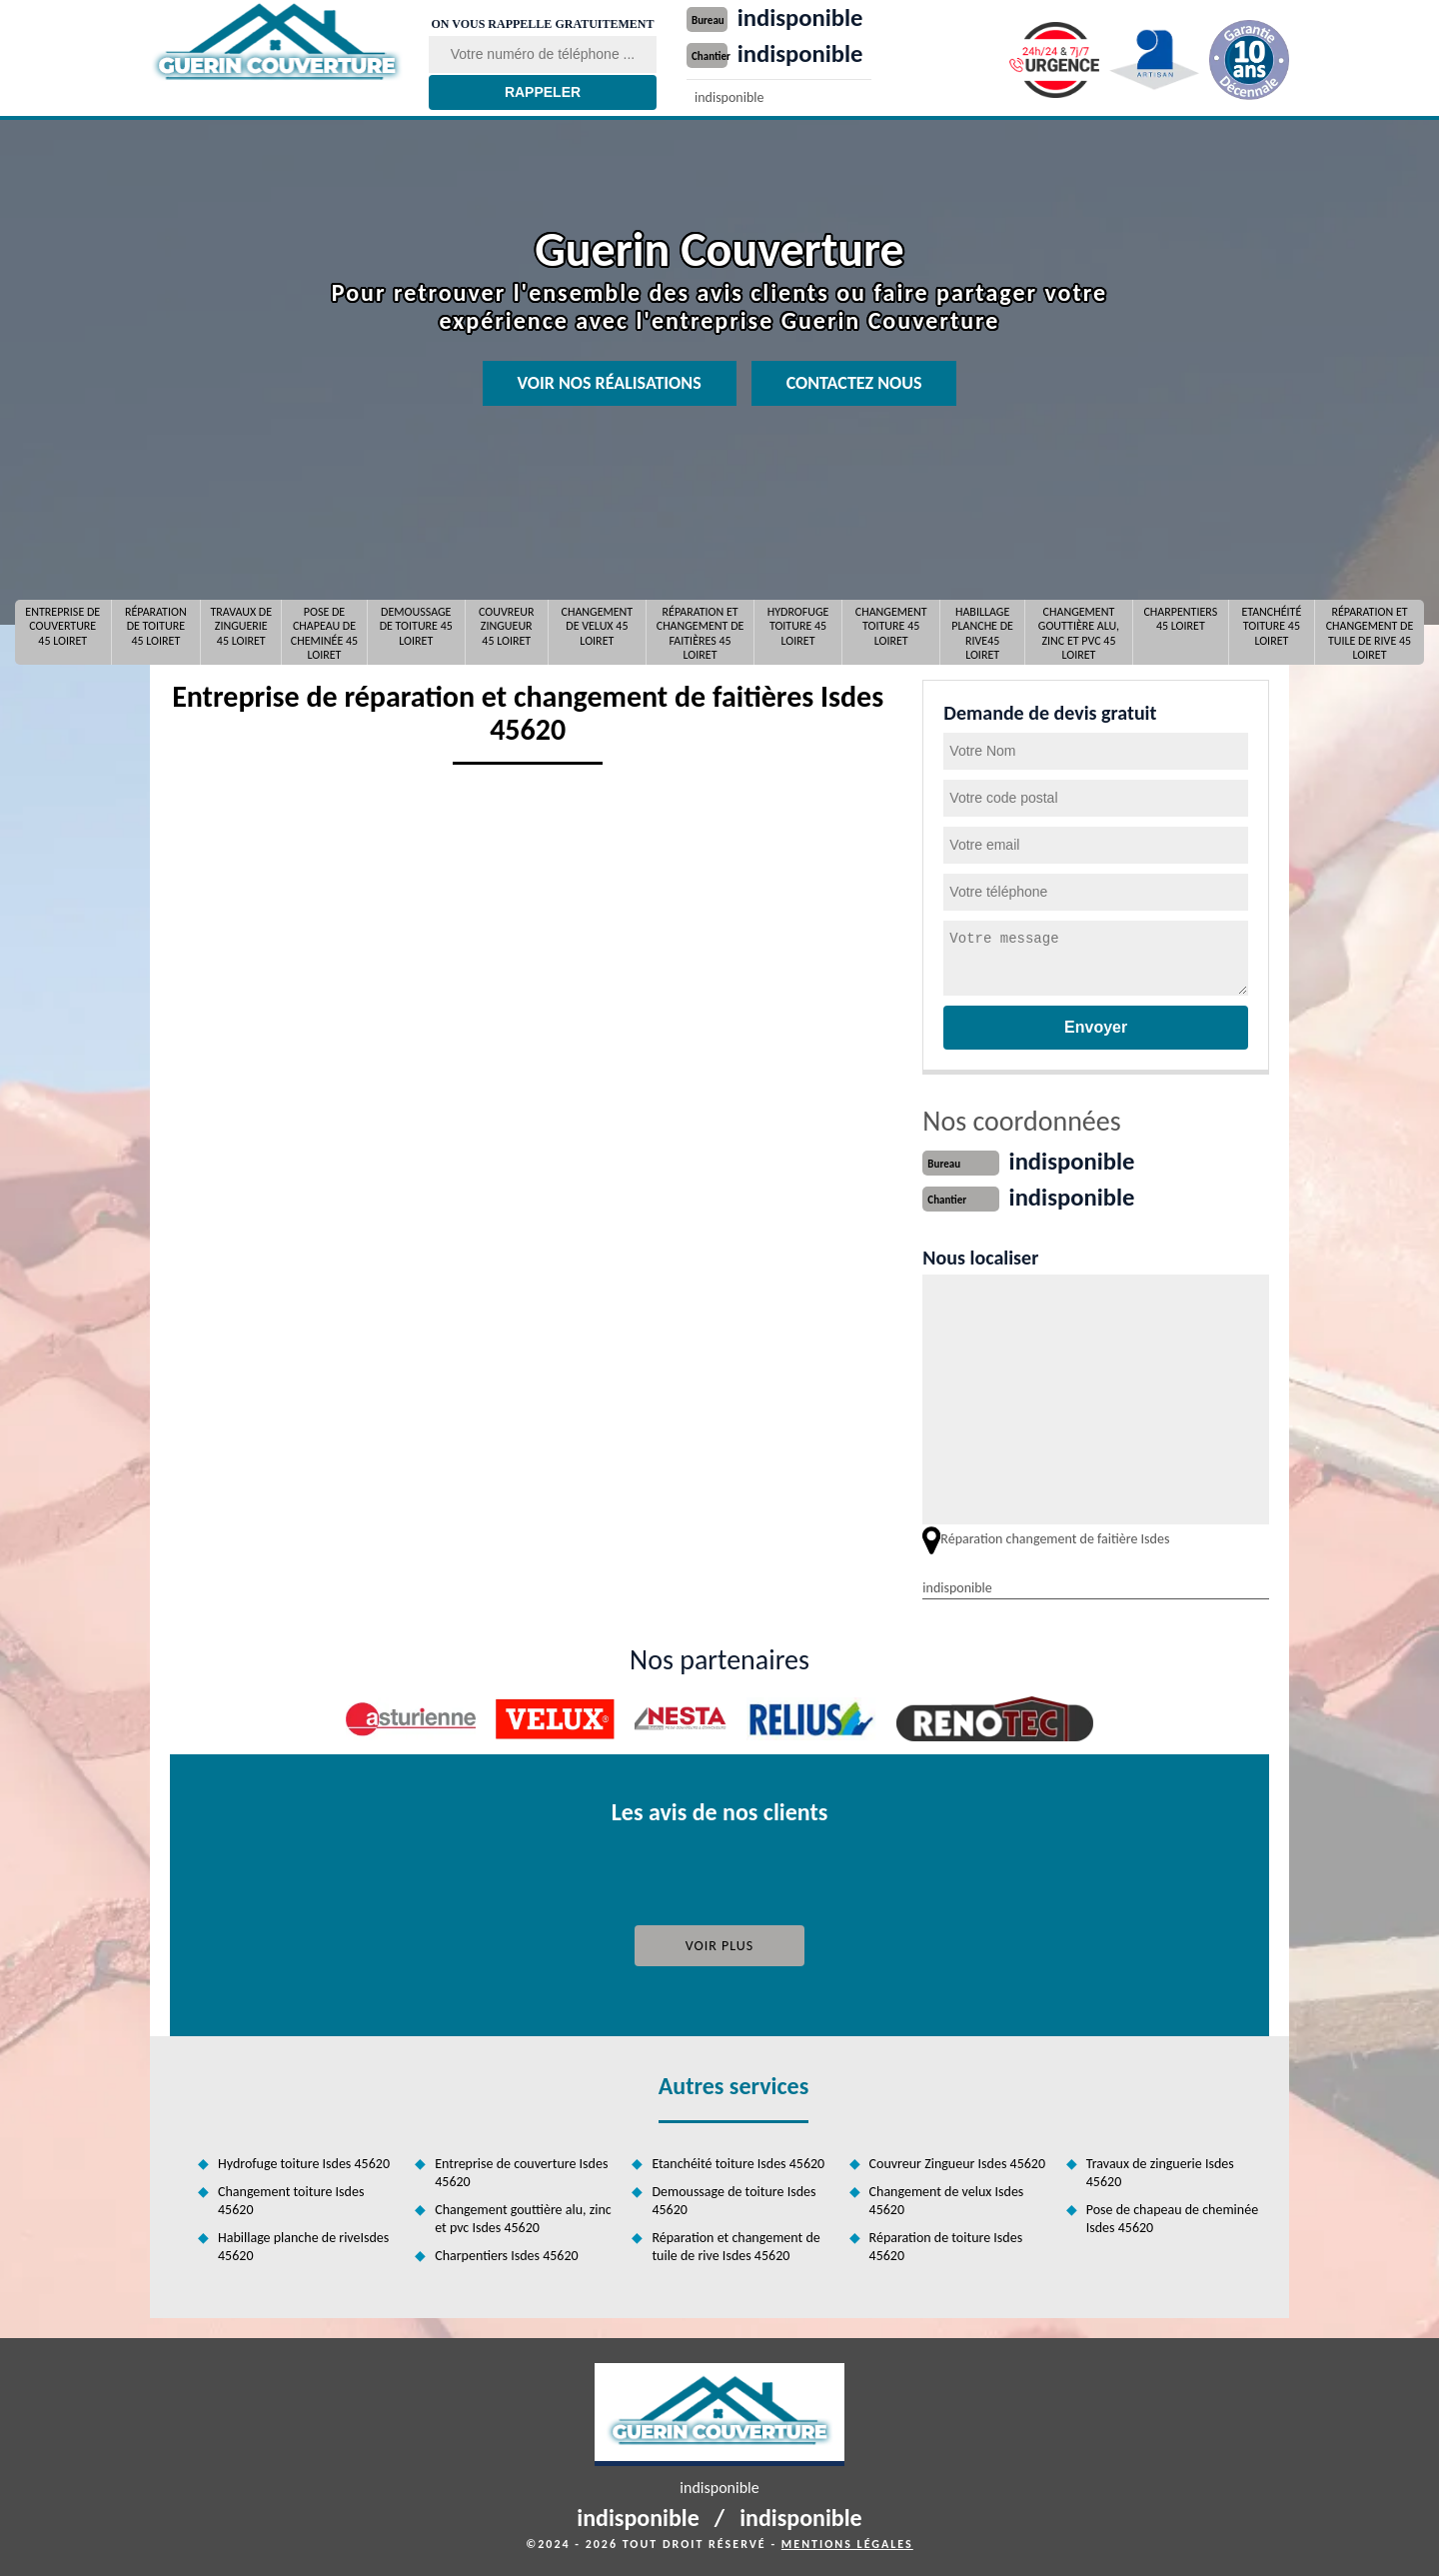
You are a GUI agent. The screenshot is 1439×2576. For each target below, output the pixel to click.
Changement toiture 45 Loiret (891, 626)
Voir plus (720, 1943)
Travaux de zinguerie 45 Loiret (241, 626)
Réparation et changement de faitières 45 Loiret (700, 632)
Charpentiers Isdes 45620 (506, 2253)
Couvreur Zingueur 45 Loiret (506, 626)
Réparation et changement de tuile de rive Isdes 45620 (735, 2244)
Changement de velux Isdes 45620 (946, 2198)
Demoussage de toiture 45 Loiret (416, 626)
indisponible (804, 17)
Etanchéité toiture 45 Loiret (1271, 626)
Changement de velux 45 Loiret (598, 626)
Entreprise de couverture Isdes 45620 (521, 2170)
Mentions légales (847, 2542)
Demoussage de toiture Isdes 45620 (733, 2198)
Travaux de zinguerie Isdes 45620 (1160, 2170)
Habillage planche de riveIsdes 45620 (303, 2244)
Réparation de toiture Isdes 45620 (946, 2244)
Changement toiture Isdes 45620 (291, 2198)
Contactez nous (854, 383)
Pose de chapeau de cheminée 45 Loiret (324, 632)
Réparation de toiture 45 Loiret (156, 626)
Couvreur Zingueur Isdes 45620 (957, 2161)
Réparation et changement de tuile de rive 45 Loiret (1370, 632)
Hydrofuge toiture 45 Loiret (798, 626)
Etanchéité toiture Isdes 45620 (738, 2161)
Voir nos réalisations (610, 383)
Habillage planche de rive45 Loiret (982, 632)
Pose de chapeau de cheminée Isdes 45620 (1172, 2216)
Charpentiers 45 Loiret (1180, 619)
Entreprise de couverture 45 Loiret (62, 626)
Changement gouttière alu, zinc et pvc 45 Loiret (1078, 632)
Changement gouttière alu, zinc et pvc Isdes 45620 (523, 2216)
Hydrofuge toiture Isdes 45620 (304, 2161)
